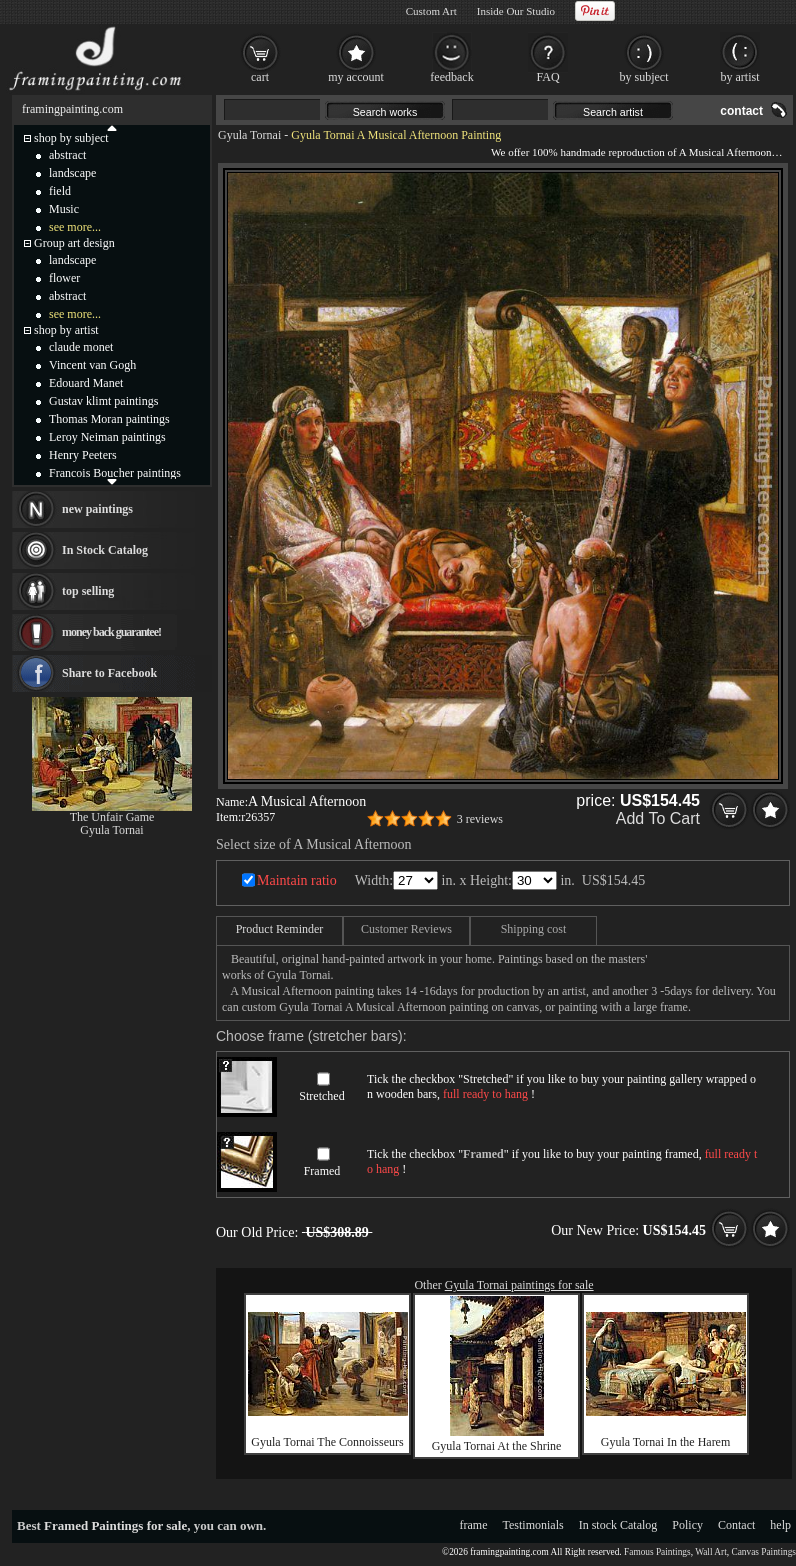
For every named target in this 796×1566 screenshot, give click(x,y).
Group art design (74, 243)
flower (64, 278)
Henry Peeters (83, 455)
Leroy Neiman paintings (107, 437)
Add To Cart (658, 818)
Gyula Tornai (249, 135)
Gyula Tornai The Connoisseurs (327, 1442)
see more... (75, 227)
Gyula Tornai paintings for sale (519, 1285)
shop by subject (71, 138)
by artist (740, 77)
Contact (736, 1525)
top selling (88, 591)
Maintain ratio (297, 880)
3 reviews (480, 819)
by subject (644, 77)
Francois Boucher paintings (115, 473)
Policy (687, 1525)
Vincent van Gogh (92, 365)
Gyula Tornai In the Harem (666, 1442)
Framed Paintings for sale (115, 1525)
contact (741, 111)
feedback (451, 77)
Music (64, 209)
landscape (72, 173)
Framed (322, 1171)
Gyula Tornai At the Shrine (497, 1446)
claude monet (81, 347)
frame (474, 1525)
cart (260, 77)
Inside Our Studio (516, 11)
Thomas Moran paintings (109, 419)
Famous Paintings (657, 1552)
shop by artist (66, 330)
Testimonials (533, 1525)
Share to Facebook (109, 673)
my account (356, 77)
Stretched (321, 1096)
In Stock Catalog (105, 550)
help (780, 1525)
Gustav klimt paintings (103, 401)
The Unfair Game (112, 817)
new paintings (97, 509)
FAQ (547, 77)
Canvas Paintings (763, 1552)
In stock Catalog (618, 1525)
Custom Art (431, 11)
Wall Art (711, 1552)
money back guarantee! (111, 632)
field (60, 191)
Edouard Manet (86, 383)
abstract (67, 155)
